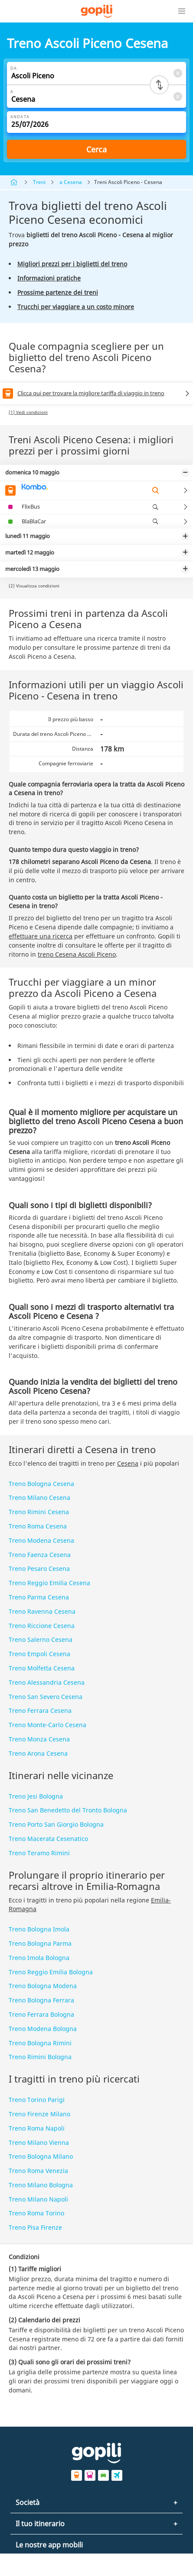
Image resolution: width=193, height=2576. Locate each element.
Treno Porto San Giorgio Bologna (56, 1824)
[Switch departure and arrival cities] (159, 84)
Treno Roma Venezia (38, 2171)
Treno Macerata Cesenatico (48, 1838)
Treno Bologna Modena (43, 1986)
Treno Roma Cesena (38, 1526)
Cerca (96, 149)
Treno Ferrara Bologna (41, 2014)
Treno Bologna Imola (39, 1929)
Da (13, 68)
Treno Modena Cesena (41, 1540)
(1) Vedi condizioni (28, 412)
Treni (39, 182)
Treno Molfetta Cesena (42, 1668)
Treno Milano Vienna (39, 2142)
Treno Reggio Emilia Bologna (51, 1972)
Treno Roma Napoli (37, 2128)
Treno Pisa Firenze (35, 2227)
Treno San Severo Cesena (45, 1697)
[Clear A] (177, 96)
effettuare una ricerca (40, 936)
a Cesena (70, 182)
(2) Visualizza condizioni (34, 586)
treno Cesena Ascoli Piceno (77, 954)
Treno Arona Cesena (38, 1753)
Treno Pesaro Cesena (39, 1568)
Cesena (127, 1463)
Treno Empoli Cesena (39, 1654)
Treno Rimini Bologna (40, 2057)
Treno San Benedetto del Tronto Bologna (68, 1810)
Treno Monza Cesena (39, 1739)
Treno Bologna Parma (40, 1943)
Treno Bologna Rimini (40, 2043)
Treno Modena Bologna (43, 2029)
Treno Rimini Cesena (39, 1512)
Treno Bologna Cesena (41, 1484)
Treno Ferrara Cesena (40, 1710)
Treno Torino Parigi (37, 2100)
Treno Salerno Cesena (40, 1639)
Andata (19, 116)
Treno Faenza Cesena (40, 1555)
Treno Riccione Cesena (42, 1626)
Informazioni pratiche (49, 278)
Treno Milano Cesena (39, 1497)
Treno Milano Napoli (38, 2199)
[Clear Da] (177, 73)
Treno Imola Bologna (39, 1958)
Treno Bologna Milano (41, 2156)
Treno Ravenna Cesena (42, 1611)
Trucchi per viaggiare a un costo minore (75, 307)
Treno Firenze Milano (39, 2114)
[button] (181, 11)
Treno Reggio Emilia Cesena (49, 1583)
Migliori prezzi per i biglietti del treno (72, 264)
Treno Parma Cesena (39, 1597)
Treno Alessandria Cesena (47, 1682)
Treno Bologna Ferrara (41, 2000)
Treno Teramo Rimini (39, 1853)
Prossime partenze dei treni (57, 292)
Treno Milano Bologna (41, 2185)
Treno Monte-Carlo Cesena (47, 1725)
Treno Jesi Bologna (36, 1796)
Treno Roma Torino (36, 2213)
